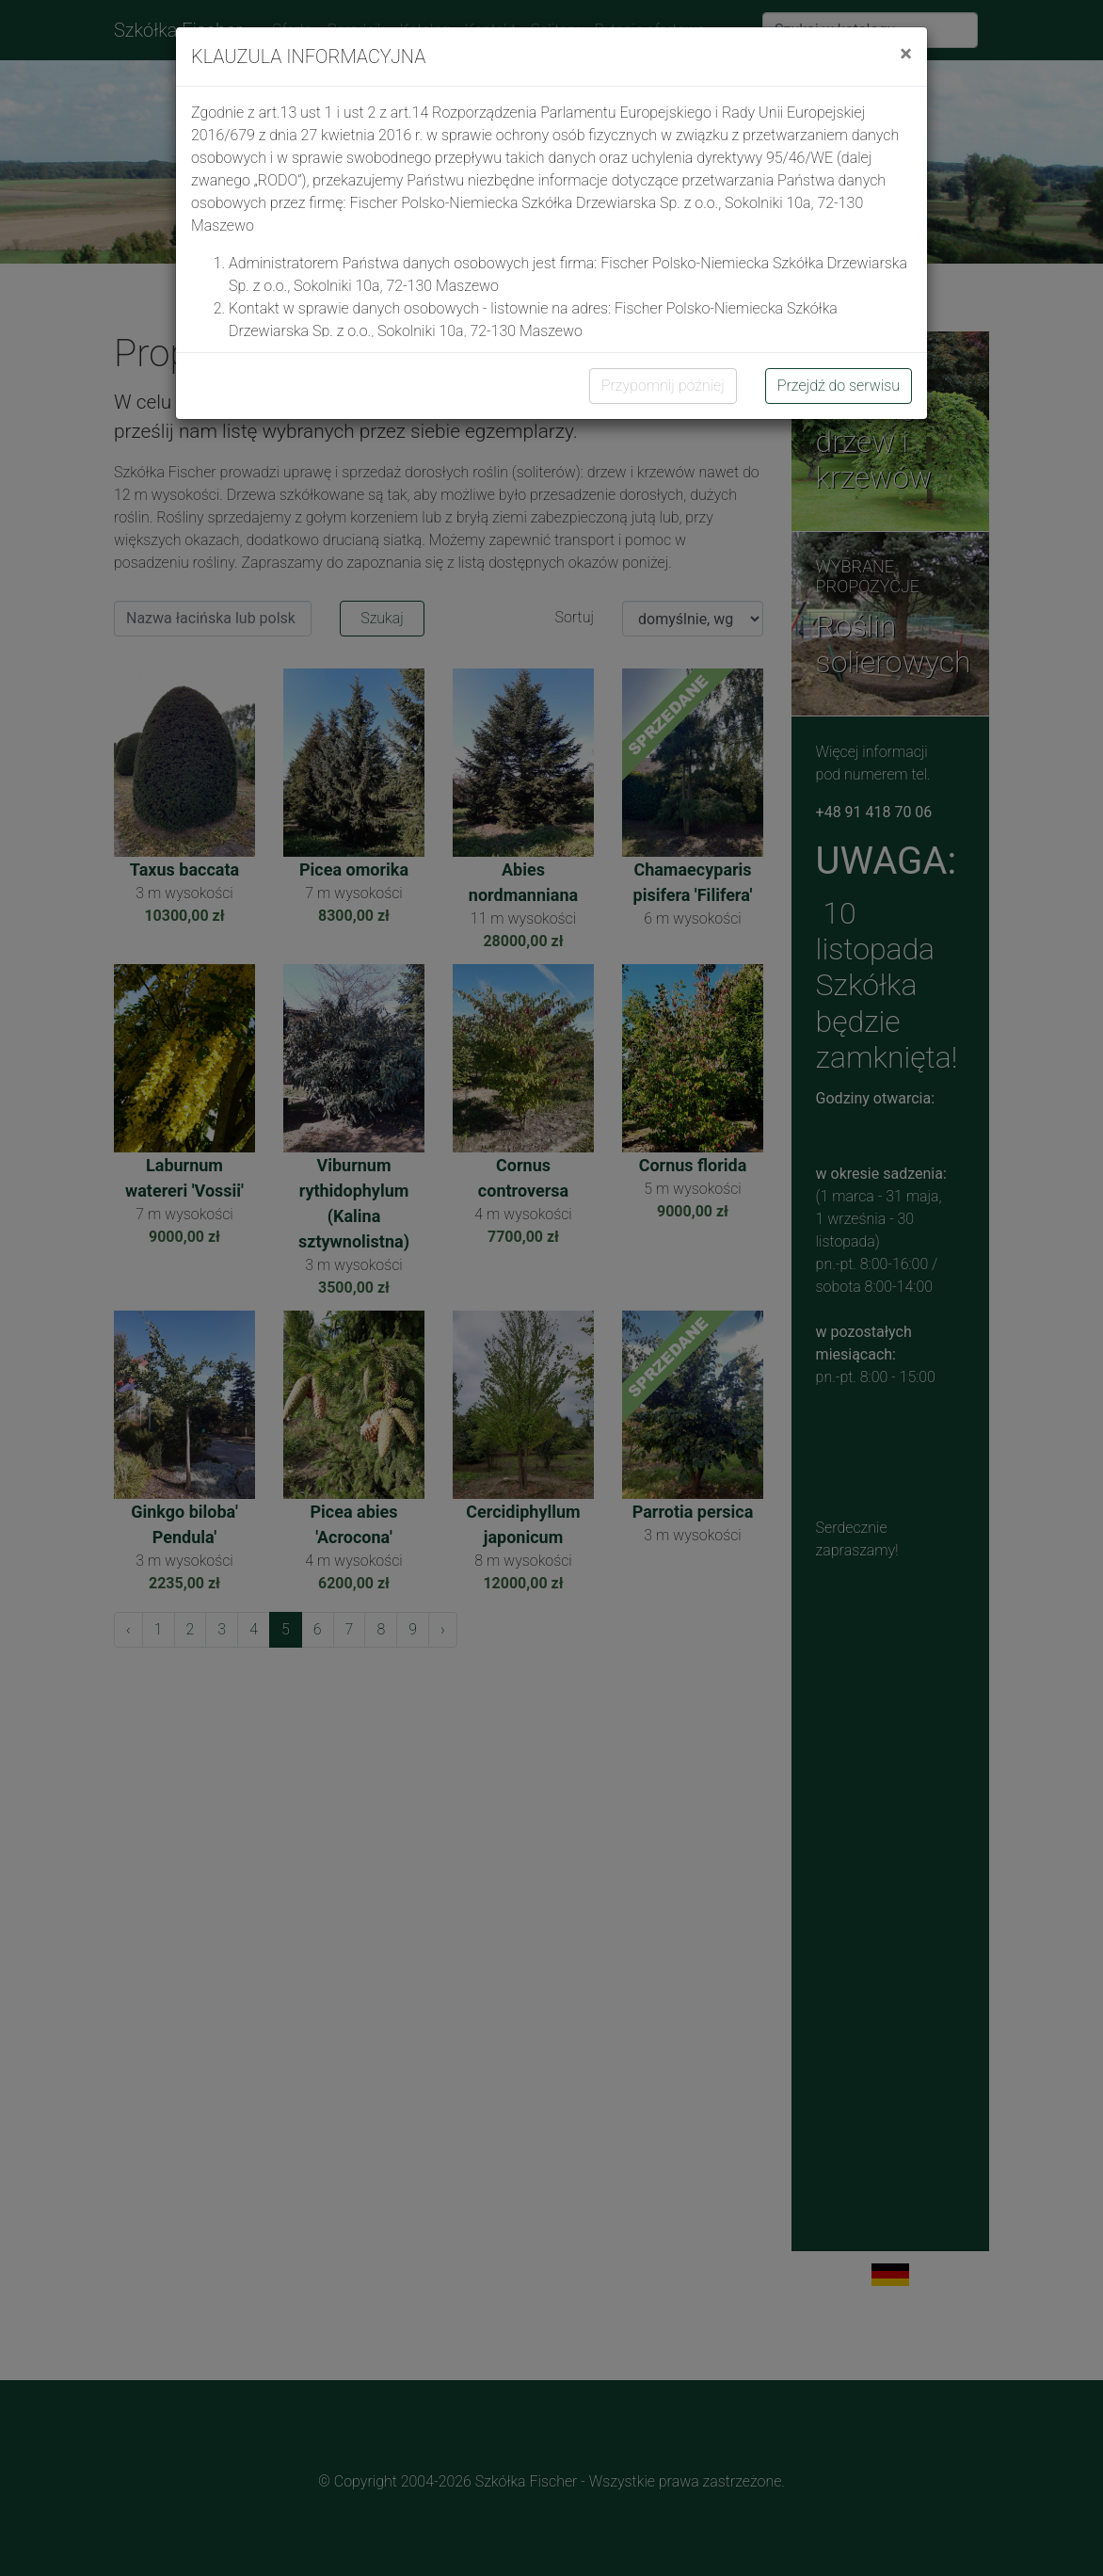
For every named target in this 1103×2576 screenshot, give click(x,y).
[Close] (906, 53)
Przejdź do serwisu (838, 385)
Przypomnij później (663, 385)
